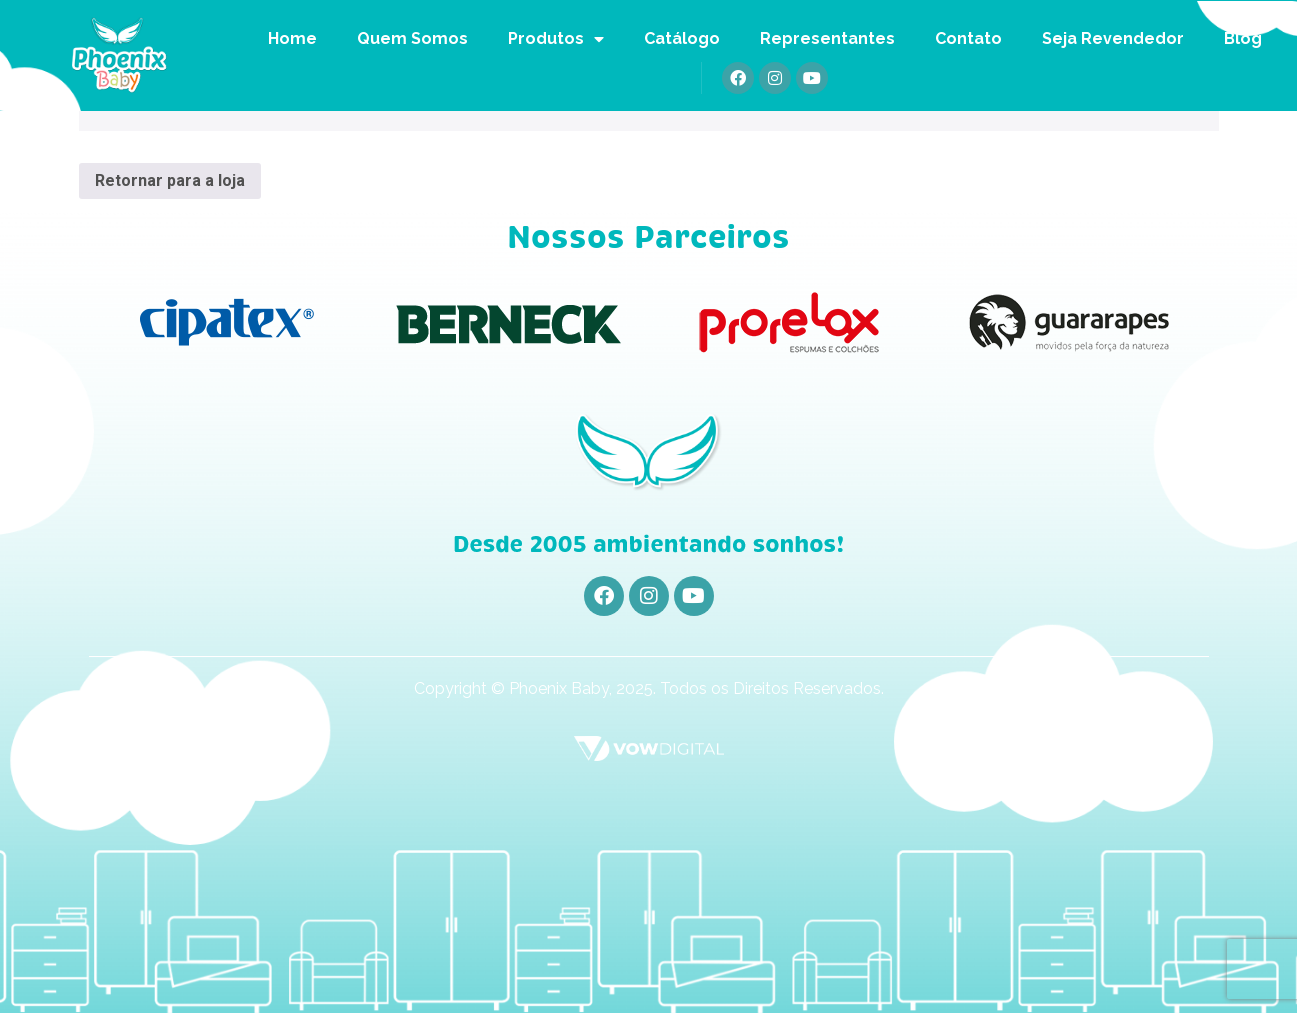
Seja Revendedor (1113, 38)
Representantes (827, 38)
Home (292, 38)
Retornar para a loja (170, 180)
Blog (1243, 38)
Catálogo (682, 38)
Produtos (556, 39)
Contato (968, 38)
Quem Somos (412, 38)
